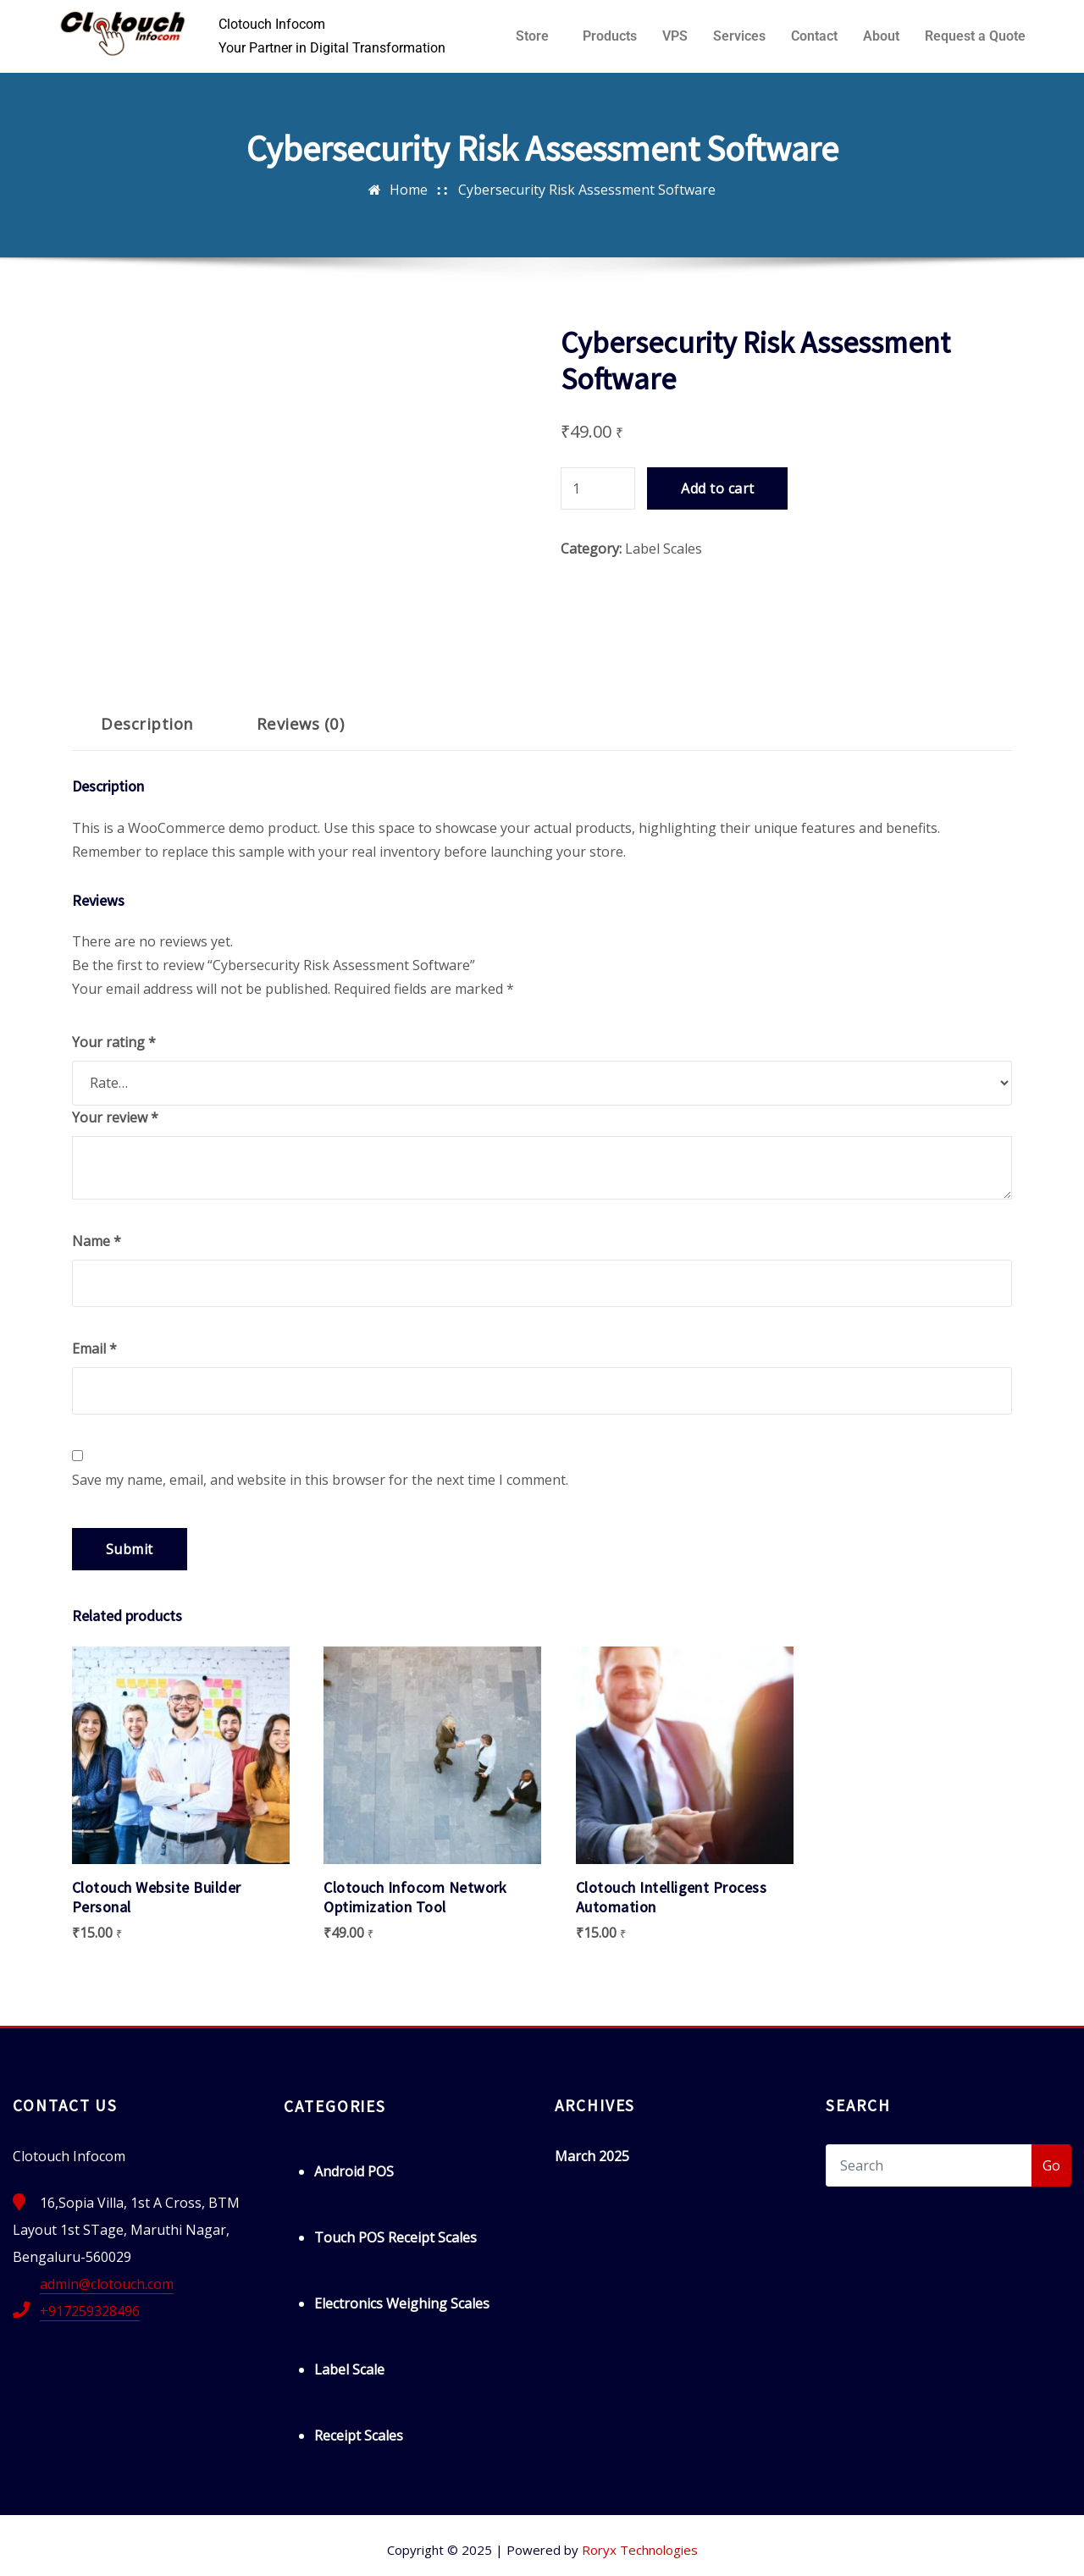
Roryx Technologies (640, 2538)
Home (409, 189)
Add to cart (717, 488)
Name (96, 1241)
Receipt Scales (358, 2424)
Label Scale (349, 2358)
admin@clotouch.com (107, 2273)
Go (1051, 2154)
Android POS (354, 2160)
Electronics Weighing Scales (401, 2292)
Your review (115, 1117)
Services (739, 36)
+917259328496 (90, 2300)
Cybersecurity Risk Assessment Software (587, 189)
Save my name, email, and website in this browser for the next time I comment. (320, 1479)
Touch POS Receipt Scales (395, 2226)
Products (610, 36)
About (881, 36)
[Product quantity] (598, 488)
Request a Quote (975, 36)
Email (94, 1348)
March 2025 (592, 2145)
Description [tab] (147, 723)
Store (532, 36)
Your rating (114, 1042)
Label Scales (663, 548)
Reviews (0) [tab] (300, 723)
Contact (814, 36)
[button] (536, 36)
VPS (675, 36)
